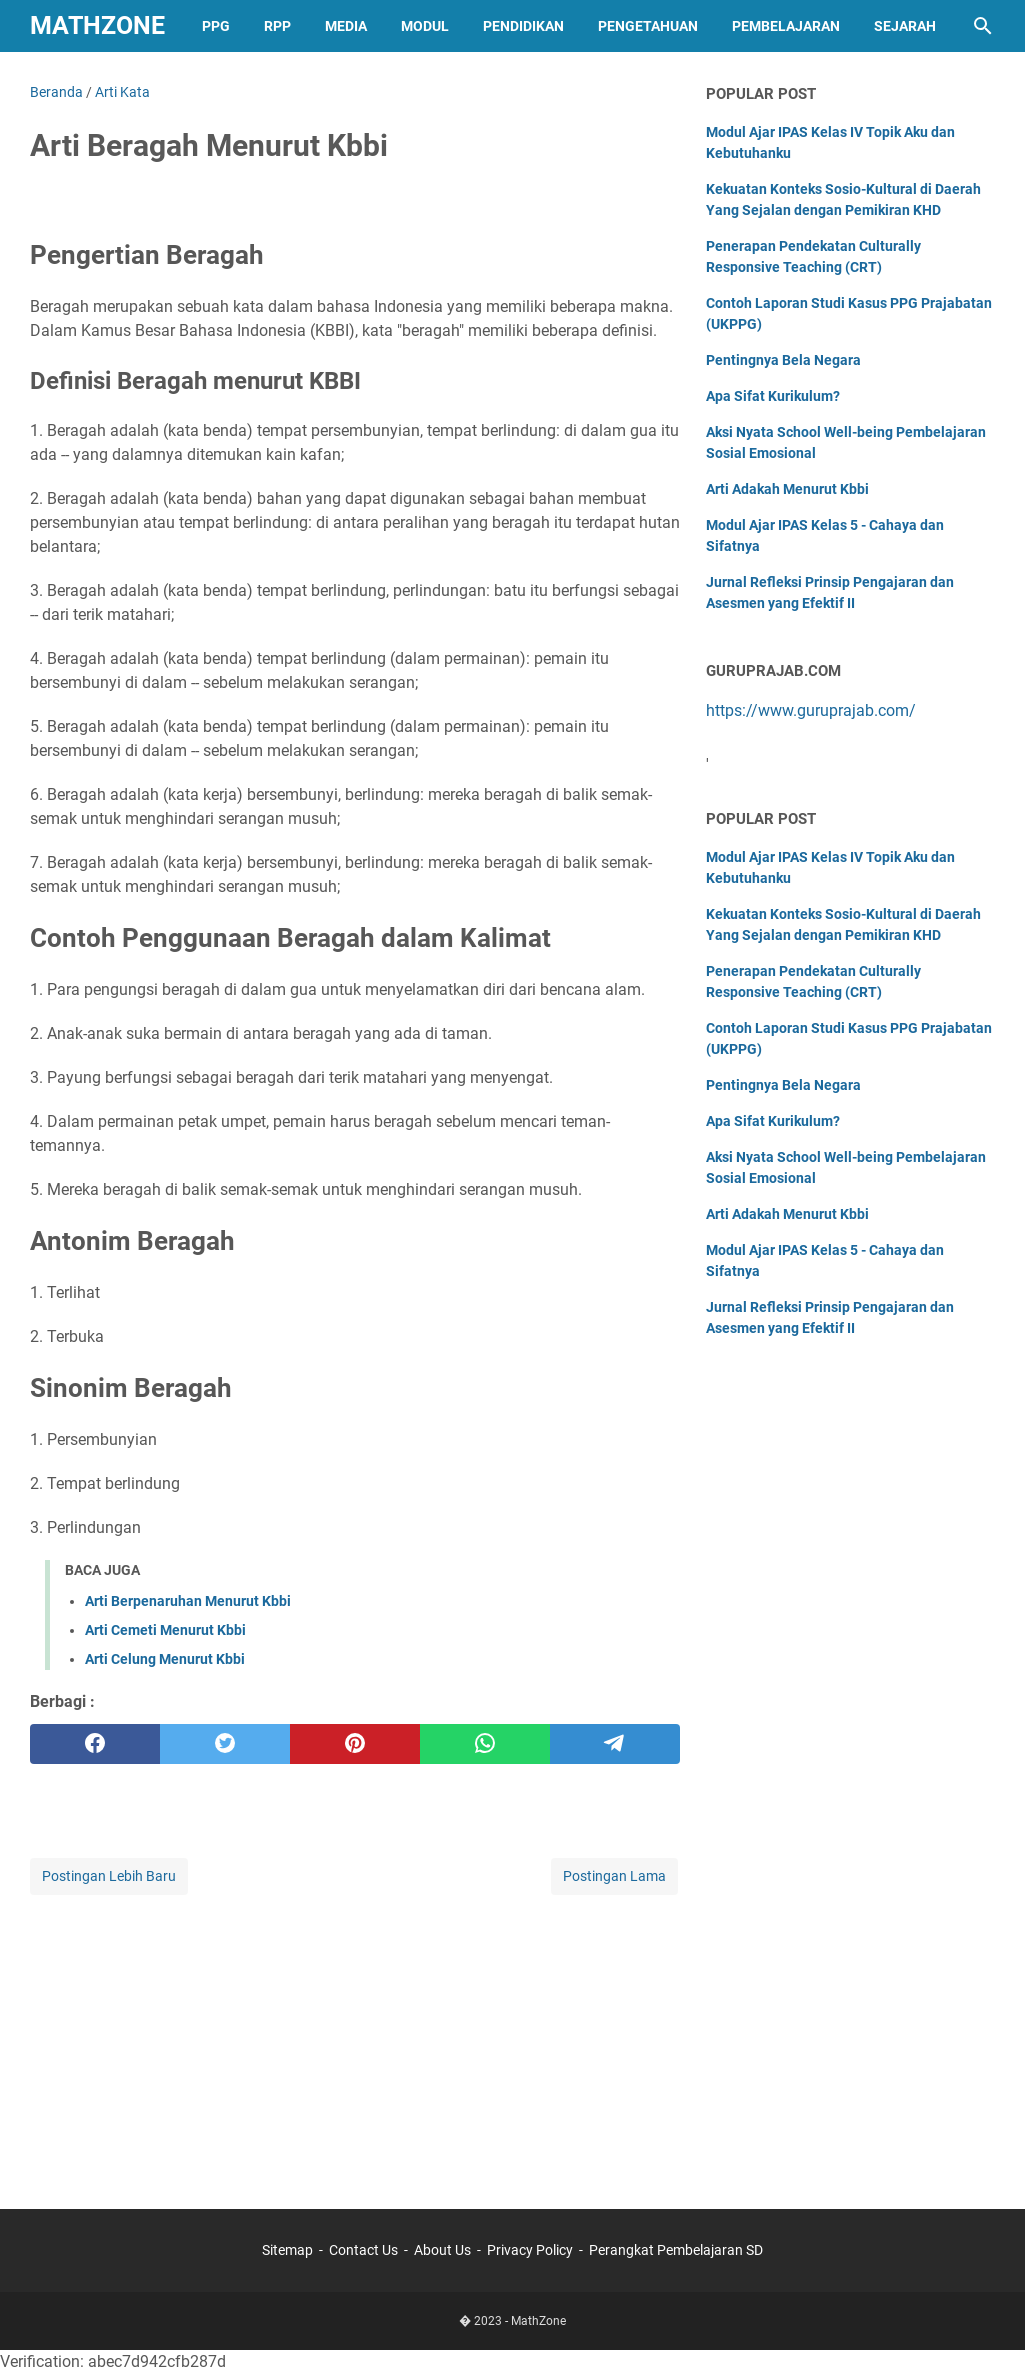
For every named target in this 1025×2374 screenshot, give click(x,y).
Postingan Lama (614, 1876)
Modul (425, 26)
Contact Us (363, 2250)
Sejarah (905, 26)
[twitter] (225, 1744)
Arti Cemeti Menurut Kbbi (165, 1630)
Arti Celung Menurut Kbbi (165, 1659)
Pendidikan (523, 26)
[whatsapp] (485, 1744)
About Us (442, 2250)
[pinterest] (355, 1744)
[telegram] (615, 1744)
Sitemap (287, 2250)
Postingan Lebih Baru (109, 1876)
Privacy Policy (530, 2250)
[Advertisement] (355, 2039)
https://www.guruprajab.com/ (811, 710)
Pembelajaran (786, 26)
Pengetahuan (648, 26)
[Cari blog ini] (983, 26)
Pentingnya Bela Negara (783, 360)
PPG (216, 26)
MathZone (97, 25)
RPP (277, 26)
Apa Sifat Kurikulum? (773, 396)
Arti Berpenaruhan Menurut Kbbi (188, 1601)
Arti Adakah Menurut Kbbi (787, 489)
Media (346, 26)
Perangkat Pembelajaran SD (676, 2250)
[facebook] (95, 1744)
